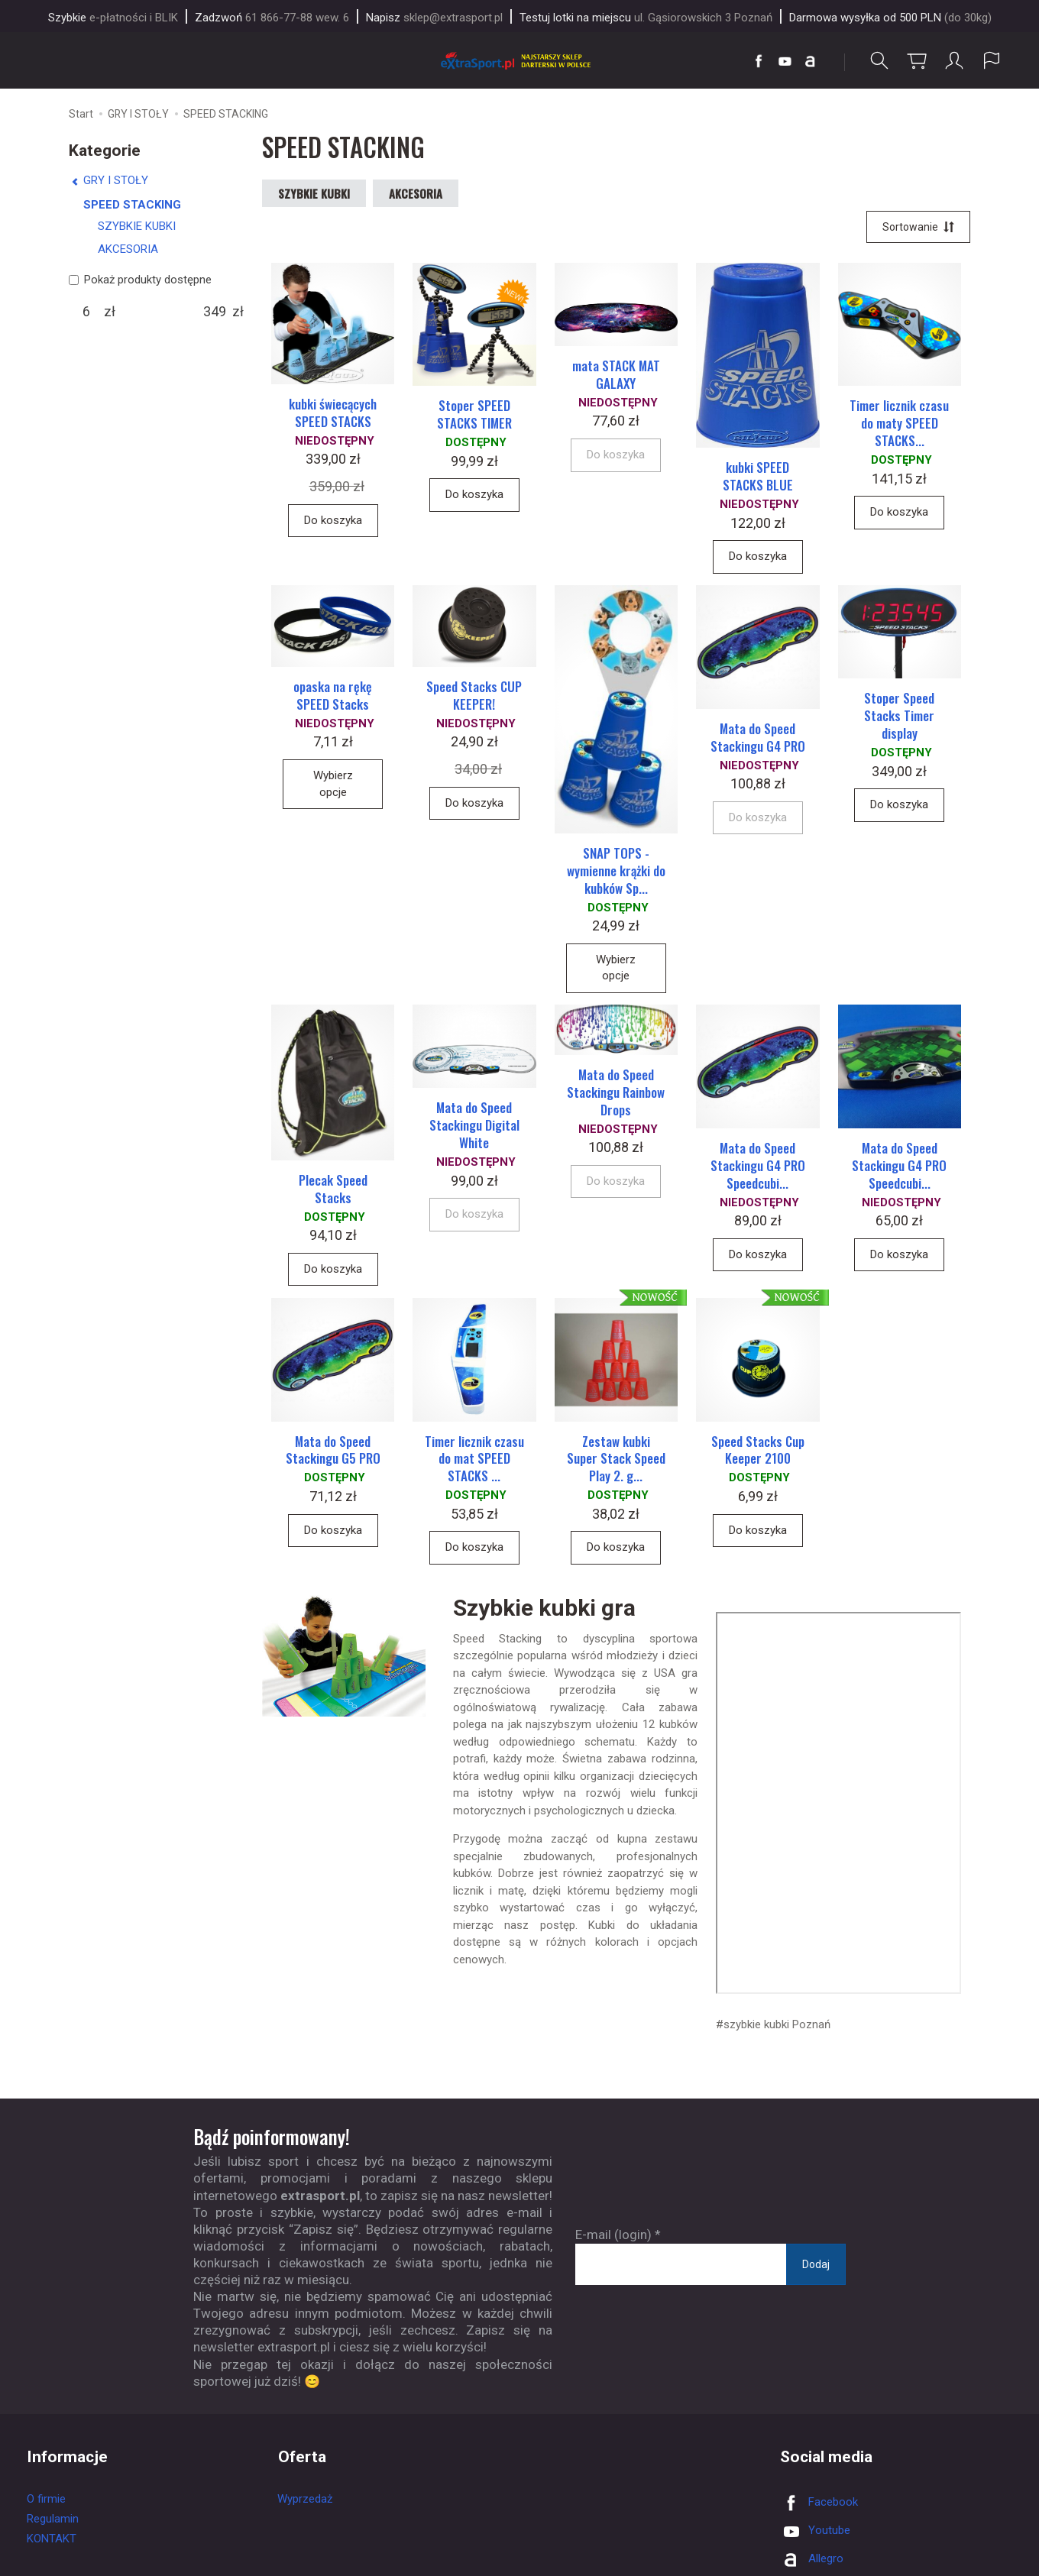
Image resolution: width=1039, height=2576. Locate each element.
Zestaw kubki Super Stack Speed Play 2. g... (616, 1462)
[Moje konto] (954, 60)
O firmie (46, 2503)
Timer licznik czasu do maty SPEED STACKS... (899, 424)
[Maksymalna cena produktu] (214, 311)
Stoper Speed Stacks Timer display (899, 718)
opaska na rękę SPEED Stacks (332, 697)
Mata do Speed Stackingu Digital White (474, 1129)
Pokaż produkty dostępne (140, 280)
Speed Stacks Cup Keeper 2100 (757, 1453)
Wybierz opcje (333, 786)
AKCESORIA (415, 193)
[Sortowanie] (918, 228)
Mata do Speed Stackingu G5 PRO (333, 1453)
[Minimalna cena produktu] (86, 311)
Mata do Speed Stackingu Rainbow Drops (616, 1095)
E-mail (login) (613, 2238)
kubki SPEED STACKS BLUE (758, 477)
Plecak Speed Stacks (333, 1191)
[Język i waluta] (992, 60)
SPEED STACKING (132, 205)
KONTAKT (51, 2542)
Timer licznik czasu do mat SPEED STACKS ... (474, 1462)
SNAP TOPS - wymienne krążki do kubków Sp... (616, 873)
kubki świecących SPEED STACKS (333, 414)
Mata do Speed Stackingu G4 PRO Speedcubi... (757, 1168)
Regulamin (53, 2522)
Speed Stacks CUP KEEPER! (474, 697)
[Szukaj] (879, 60)
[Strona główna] (519, 60)
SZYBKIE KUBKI (314, 193)
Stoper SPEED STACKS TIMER (474, 415)
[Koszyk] (917, 60)
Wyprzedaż (304, 2503)
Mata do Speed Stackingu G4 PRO (757, 739)
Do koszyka (333, 521)
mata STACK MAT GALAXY (616, 376)
